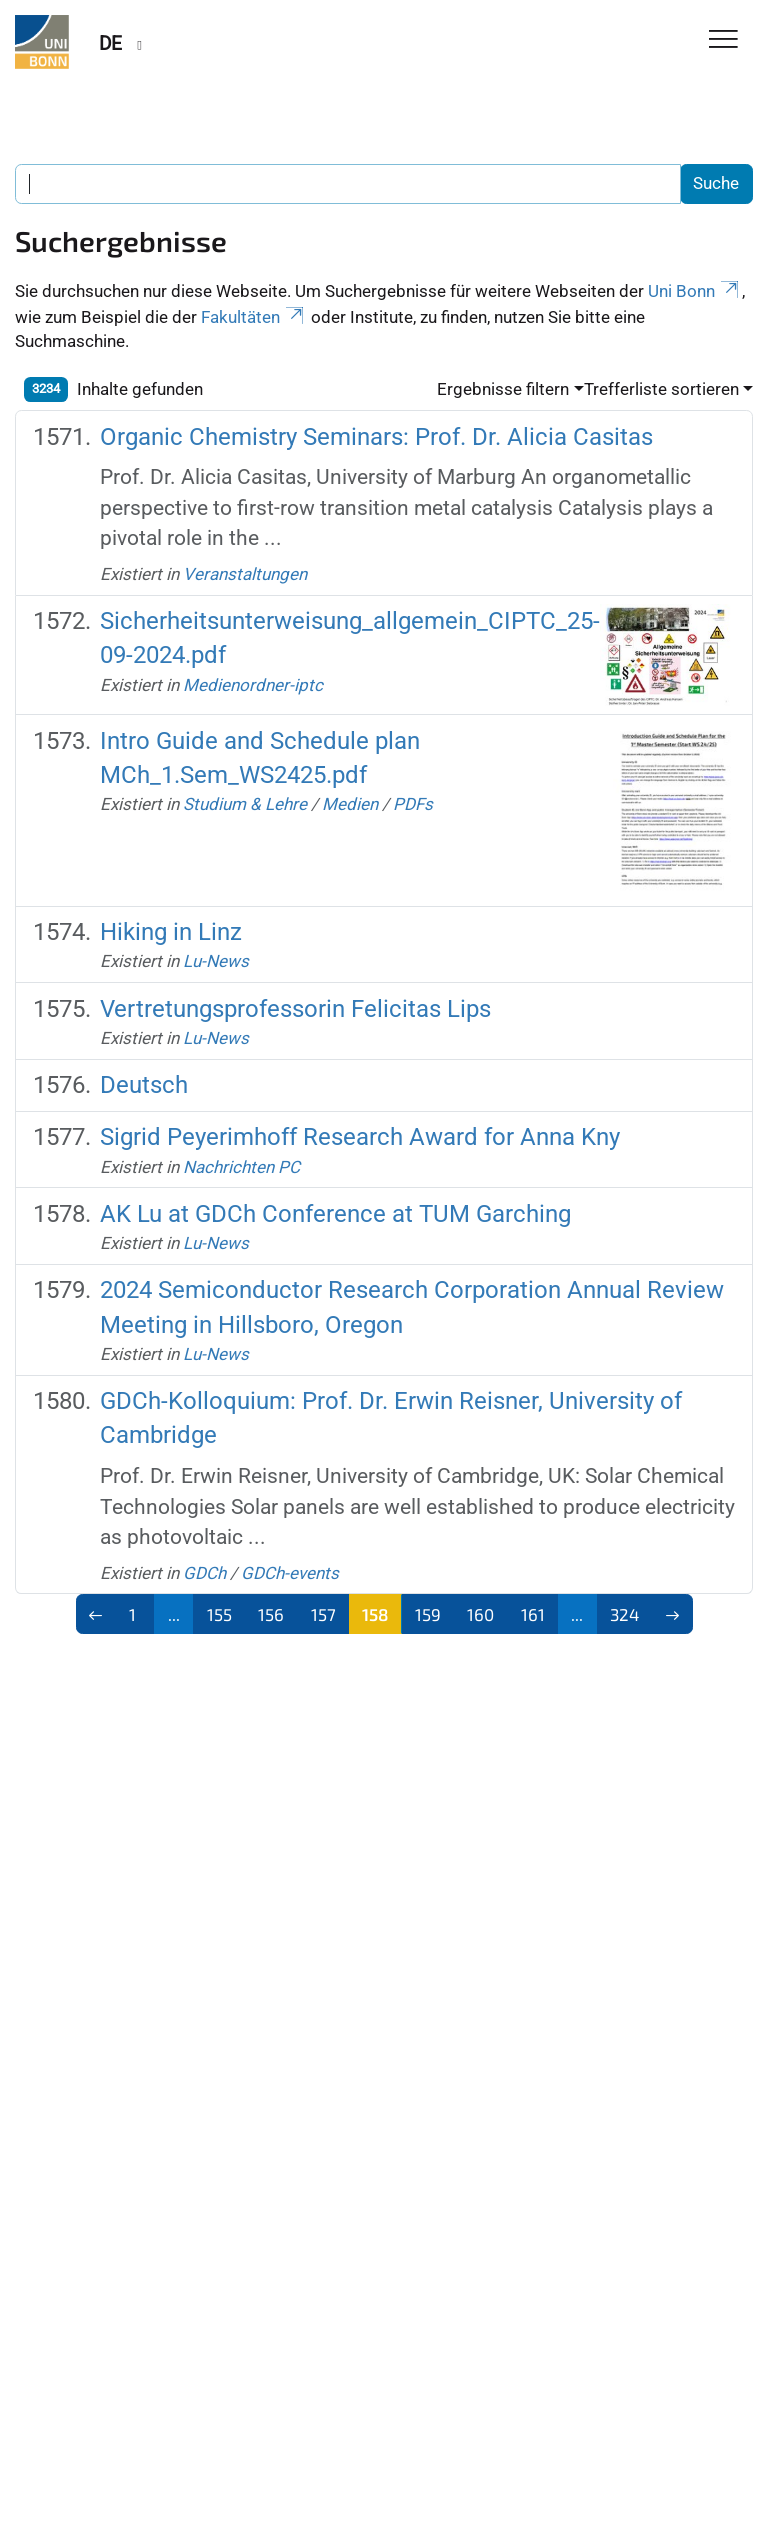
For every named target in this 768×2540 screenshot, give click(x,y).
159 (428, 1614)
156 (271, 1614)
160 (480, 1614)
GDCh (204, 1573)
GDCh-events (290, 1573)
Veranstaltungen (245, 574)
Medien (350, 804)
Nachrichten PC (241, 1167)
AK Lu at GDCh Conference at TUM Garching (335, 1214)
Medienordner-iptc (253, 685)
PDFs (413, 804)
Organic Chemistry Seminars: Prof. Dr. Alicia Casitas (376, 437)
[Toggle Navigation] (723, 40)
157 (323, 1614)
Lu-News (216, 961)
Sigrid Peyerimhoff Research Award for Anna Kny (360, 1137)
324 (624, 1614)
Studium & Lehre (245, 804)
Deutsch (144, 1085)
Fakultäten (254, 317)
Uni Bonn (695, 291)
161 (533, 1614)
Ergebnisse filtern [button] (503, 389)
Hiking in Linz (171, 932)
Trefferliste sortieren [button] (661, 389)
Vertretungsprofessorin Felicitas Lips (295, 1009)
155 (219, 1614)
